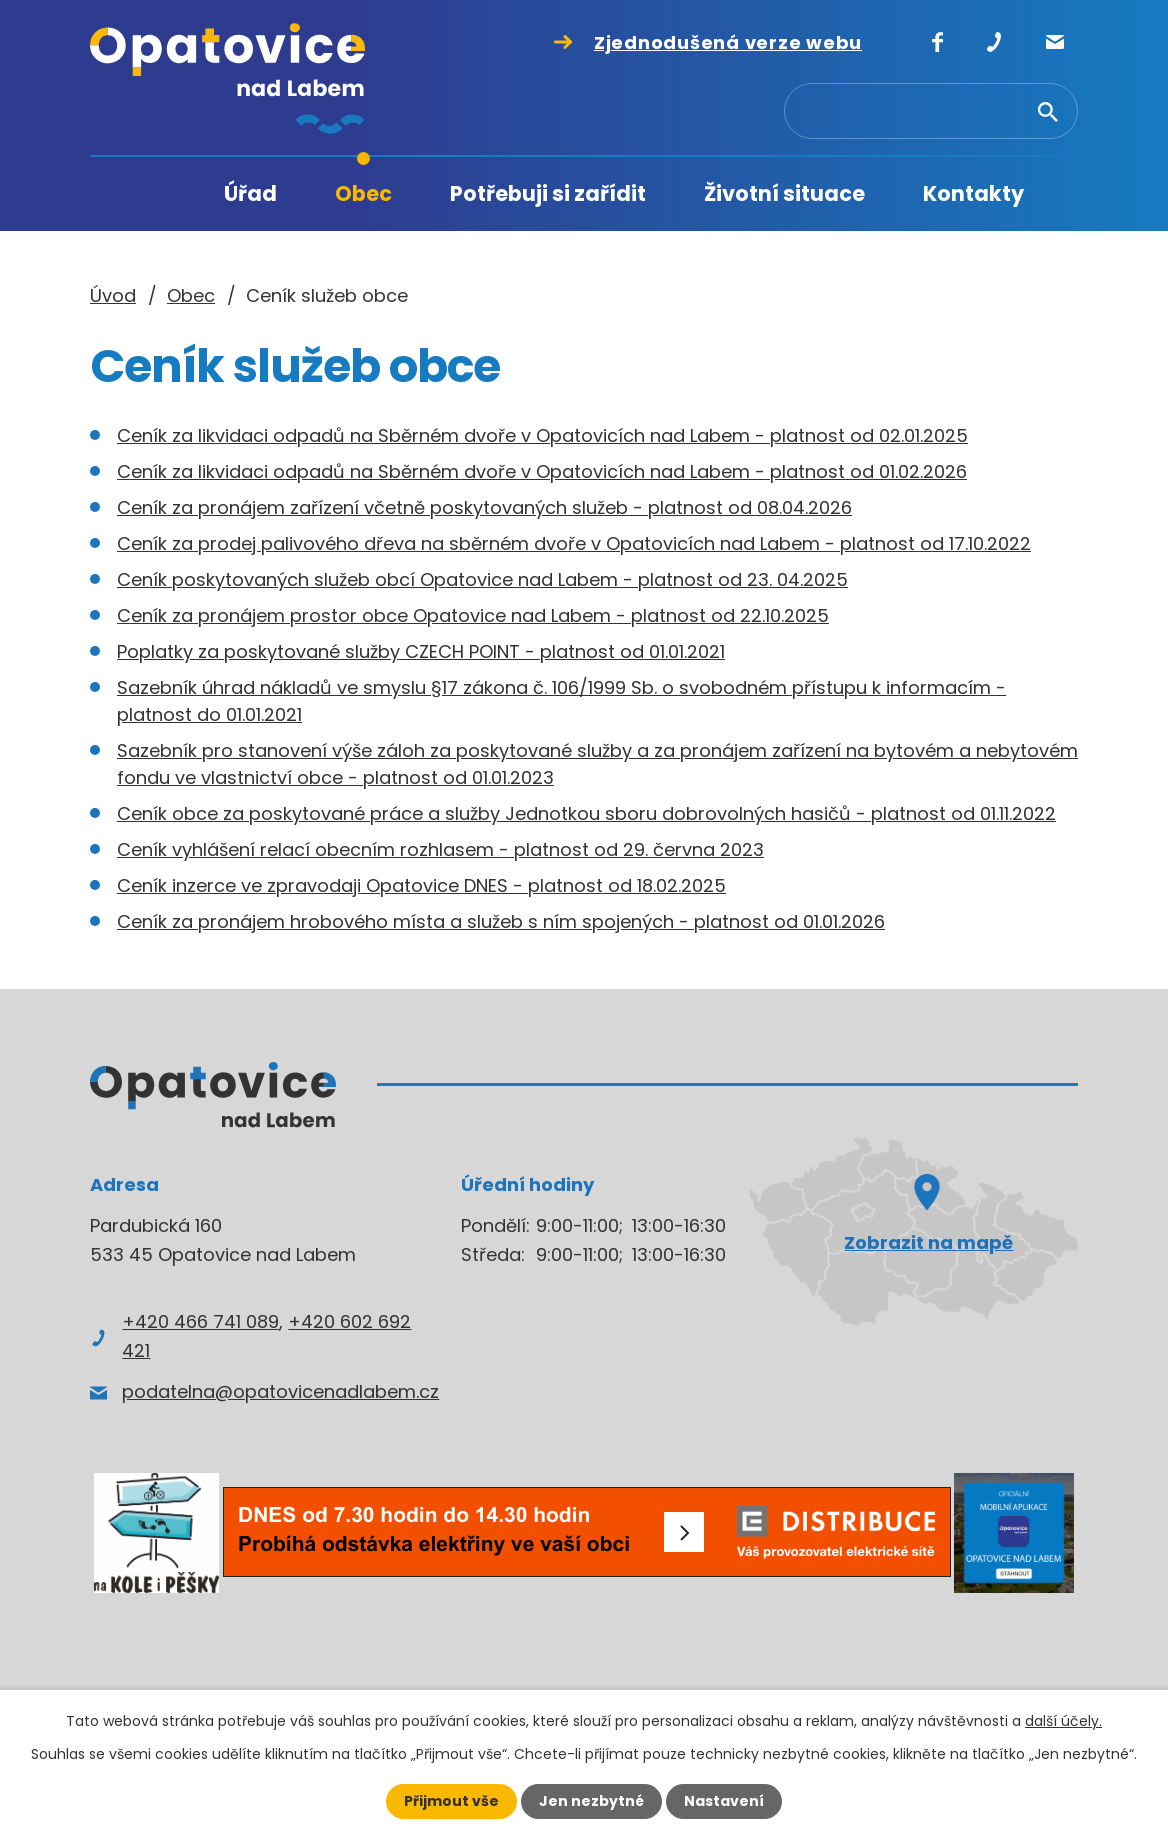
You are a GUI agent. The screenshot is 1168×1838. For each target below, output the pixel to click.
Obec (363, 193)
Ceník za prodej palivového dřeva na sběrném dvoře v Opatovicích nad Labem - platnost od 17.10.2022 (574, 543)
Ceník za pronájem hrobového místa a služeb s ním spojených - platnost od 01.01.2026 (501, 921)
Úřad (250, 193)
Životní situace (784, 193)
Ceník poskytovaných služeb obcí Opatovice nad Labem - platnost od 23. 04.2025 (482, 579)
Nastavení (724, 1801)
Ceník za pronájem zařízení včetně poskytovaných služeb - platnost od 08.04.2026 (484, 507)
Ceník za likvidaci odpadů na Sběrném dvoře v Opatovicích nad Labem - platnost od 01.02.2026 (542, 471)
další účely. (1063, 1721)
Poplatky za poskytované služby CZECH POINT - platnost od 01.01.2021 (421, 651)
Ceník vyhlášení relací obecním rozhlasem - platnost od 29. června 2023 (440, 849)
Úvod (155, 194)
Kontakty (973, 193)
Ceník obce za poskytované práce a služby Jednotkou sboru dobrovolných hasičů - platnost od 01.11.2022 (586, 813)
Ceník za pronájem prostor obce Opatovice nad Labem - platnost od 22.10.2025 (473, 615)
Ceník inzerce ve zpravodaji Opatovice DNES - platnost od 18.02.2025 (421, 885)
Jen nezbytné (591, 1801)
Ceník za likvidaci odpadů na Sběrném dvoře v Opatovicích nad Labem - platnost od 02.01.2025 (542, 435)
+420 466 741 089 (200, 1321)
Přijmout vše (451, 1801)
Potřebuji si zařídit (548, 193)
